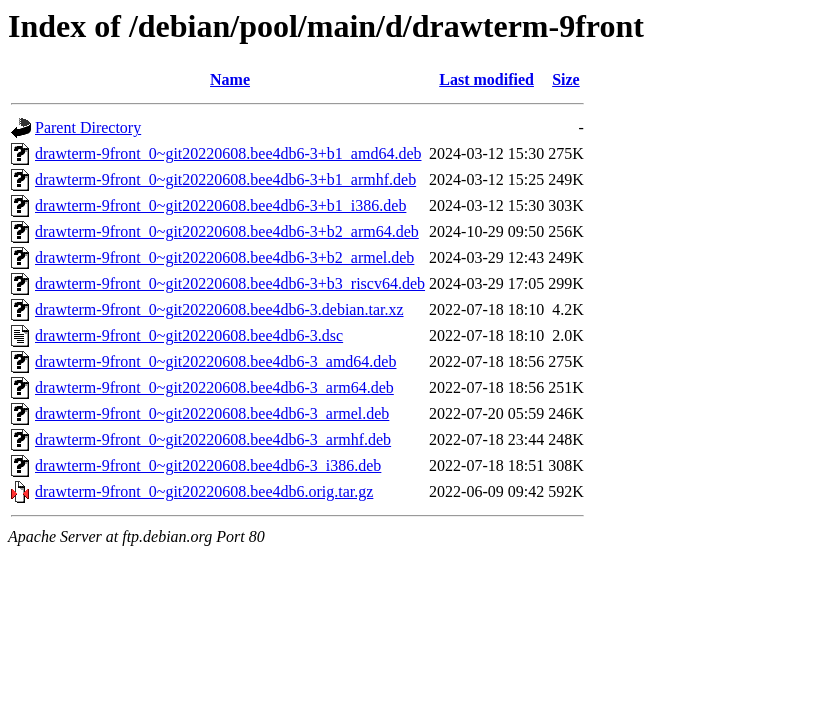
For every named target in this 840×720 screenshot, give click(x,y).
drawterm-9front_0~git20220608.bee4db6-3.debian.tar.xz (219, 309)
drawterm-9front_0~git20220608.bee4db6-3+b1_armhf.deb (225, 179)
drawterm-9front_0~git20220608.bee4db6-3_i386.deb (208, 465)
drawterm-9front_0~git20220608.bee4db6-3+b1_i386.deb (220, 205)
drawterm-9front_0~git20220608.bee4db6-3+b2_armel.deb (224, 257)
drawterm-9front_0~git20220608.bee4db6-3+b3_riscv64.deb (230, 283)
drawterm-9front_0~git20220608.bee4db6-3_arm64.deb (214, 387)
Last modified (486, 79)
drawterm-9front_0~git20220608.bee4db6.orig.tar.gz (204, 491)
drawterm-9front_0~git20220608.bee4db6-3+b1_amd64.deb (228, 153)
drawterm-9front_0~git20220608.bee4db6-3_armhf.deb (213, 439)
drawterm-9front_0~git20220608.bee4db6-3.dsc (189, 335)
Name (230, 79)
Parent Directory (88, 127)
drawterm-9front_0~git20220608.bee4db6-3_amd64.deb (215, 361)
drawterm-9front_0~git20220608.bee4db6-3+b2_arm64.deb (227, 231)
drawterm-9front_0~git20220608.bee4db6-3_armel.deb (212, 413)
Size (566, 79)
